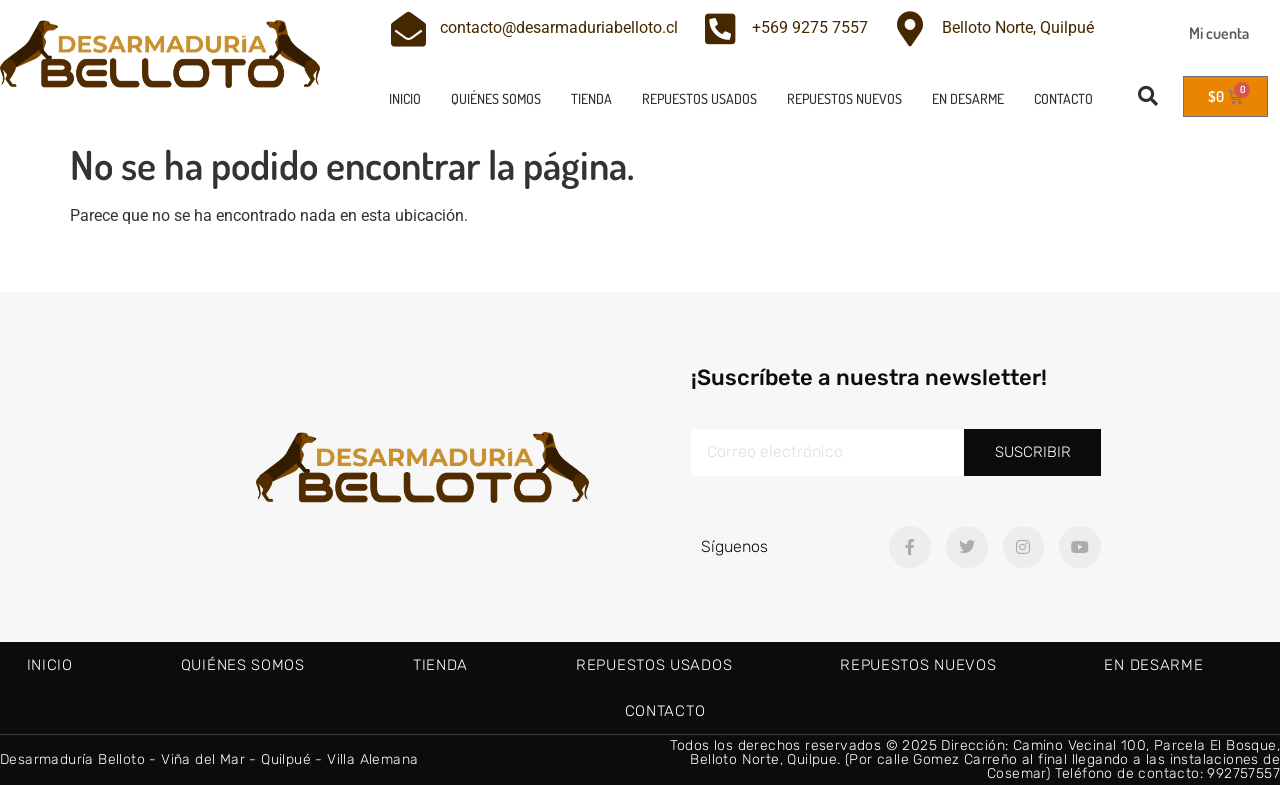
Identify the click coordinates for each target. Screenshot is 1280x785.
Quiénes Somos (496, 98)
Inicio (405, 98)
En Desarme (968, 98)
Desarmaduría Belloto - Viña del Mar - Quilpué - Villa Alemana (209, 759)
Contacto (1063, 98)
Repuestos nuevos (844, 98)
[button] (1148, 96)
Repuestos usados (699, 98)
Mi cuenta (1219, 33)
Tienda (591, 98)
